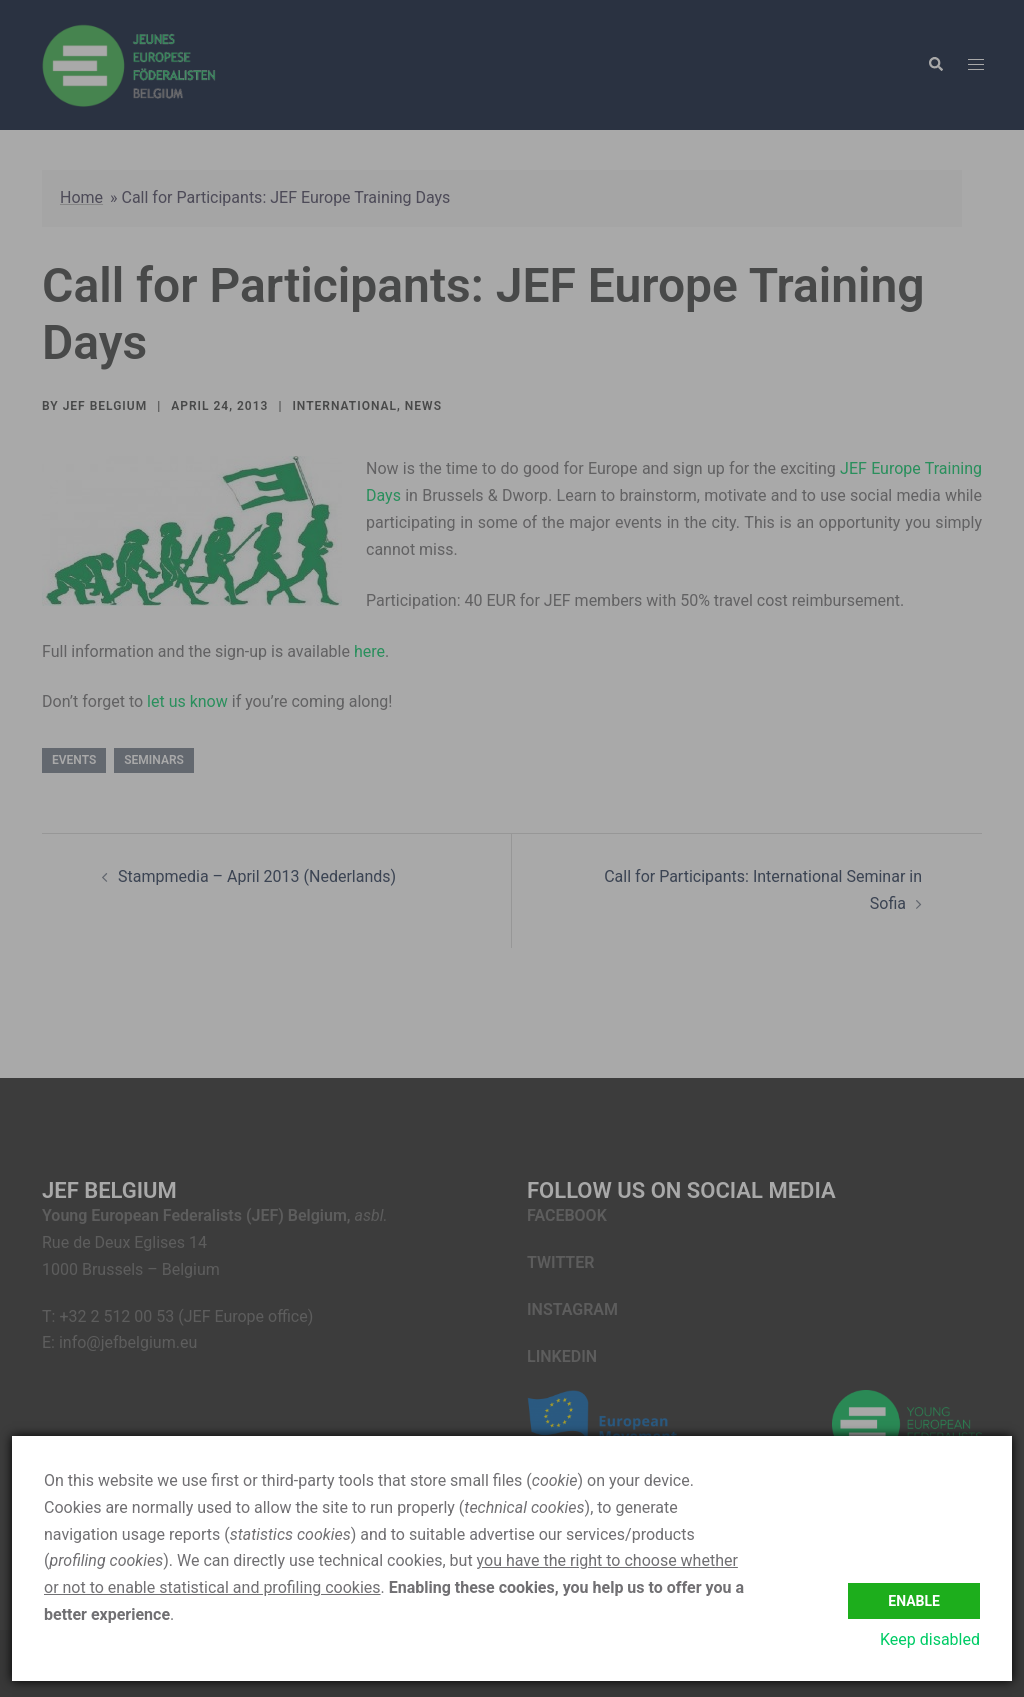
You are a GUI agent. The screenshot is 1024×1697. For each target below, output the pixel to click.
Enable (914, 1597)
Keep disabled (930, 1639)
